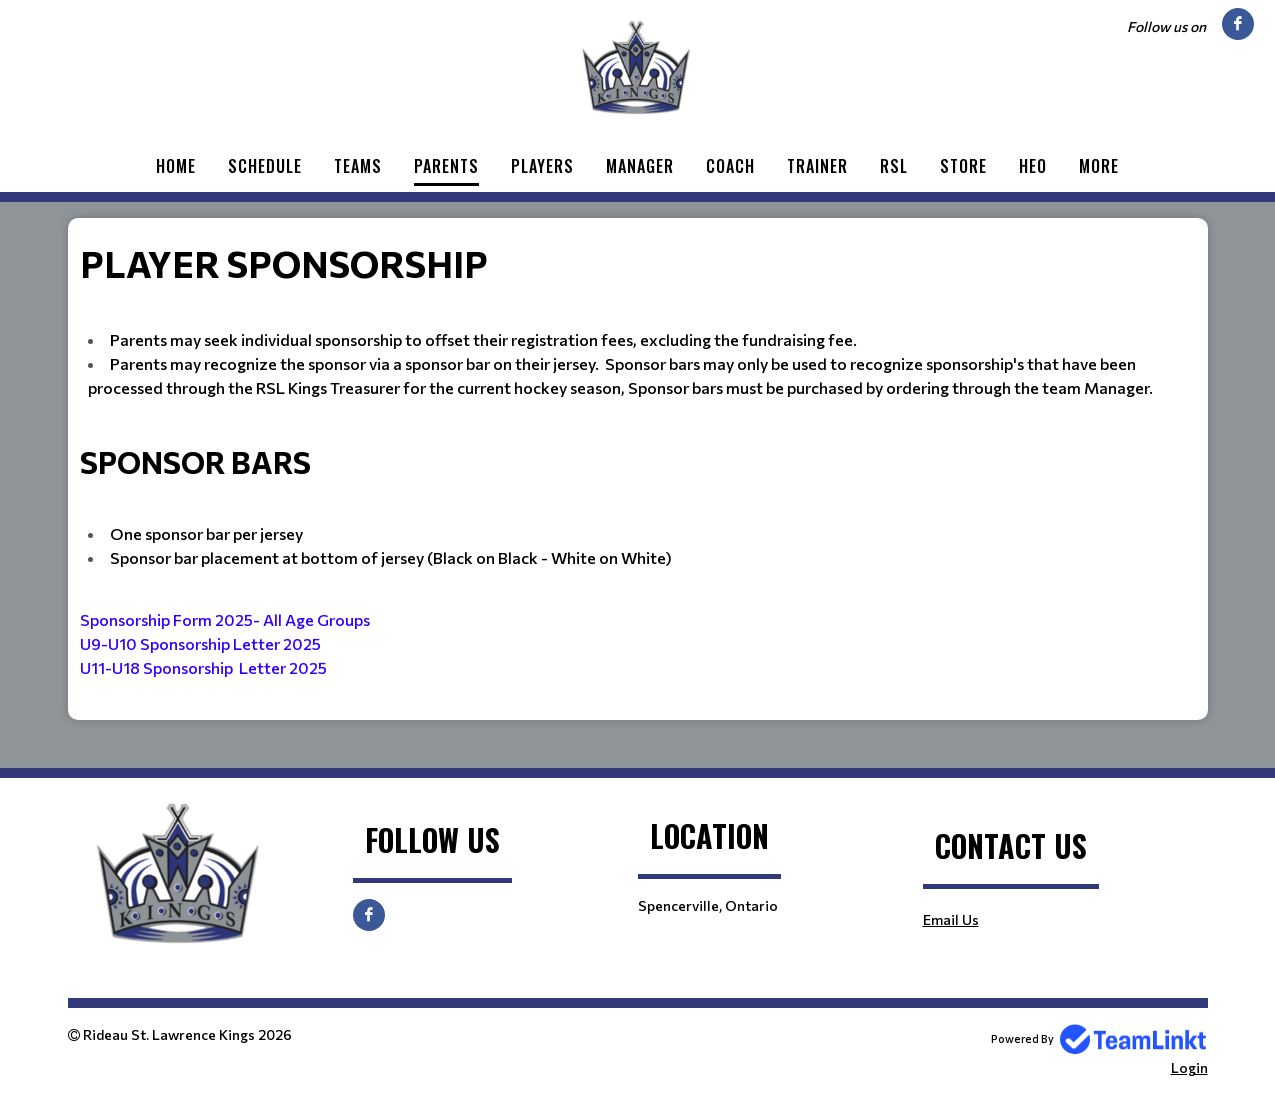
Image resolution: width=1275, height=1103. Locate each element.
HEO (1033, 166)
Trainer (817, 166)
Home (176, 166)
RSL (894, 166)
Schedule (265, 166)
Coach (730, 166)
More (1099, 166)
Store (963, 166)
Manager (640, 166)
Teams (358, 166)
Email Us (951, 919)
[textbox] (638, 469)
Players (542, 166)
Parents (446, 166)
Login (1189, 1067)
